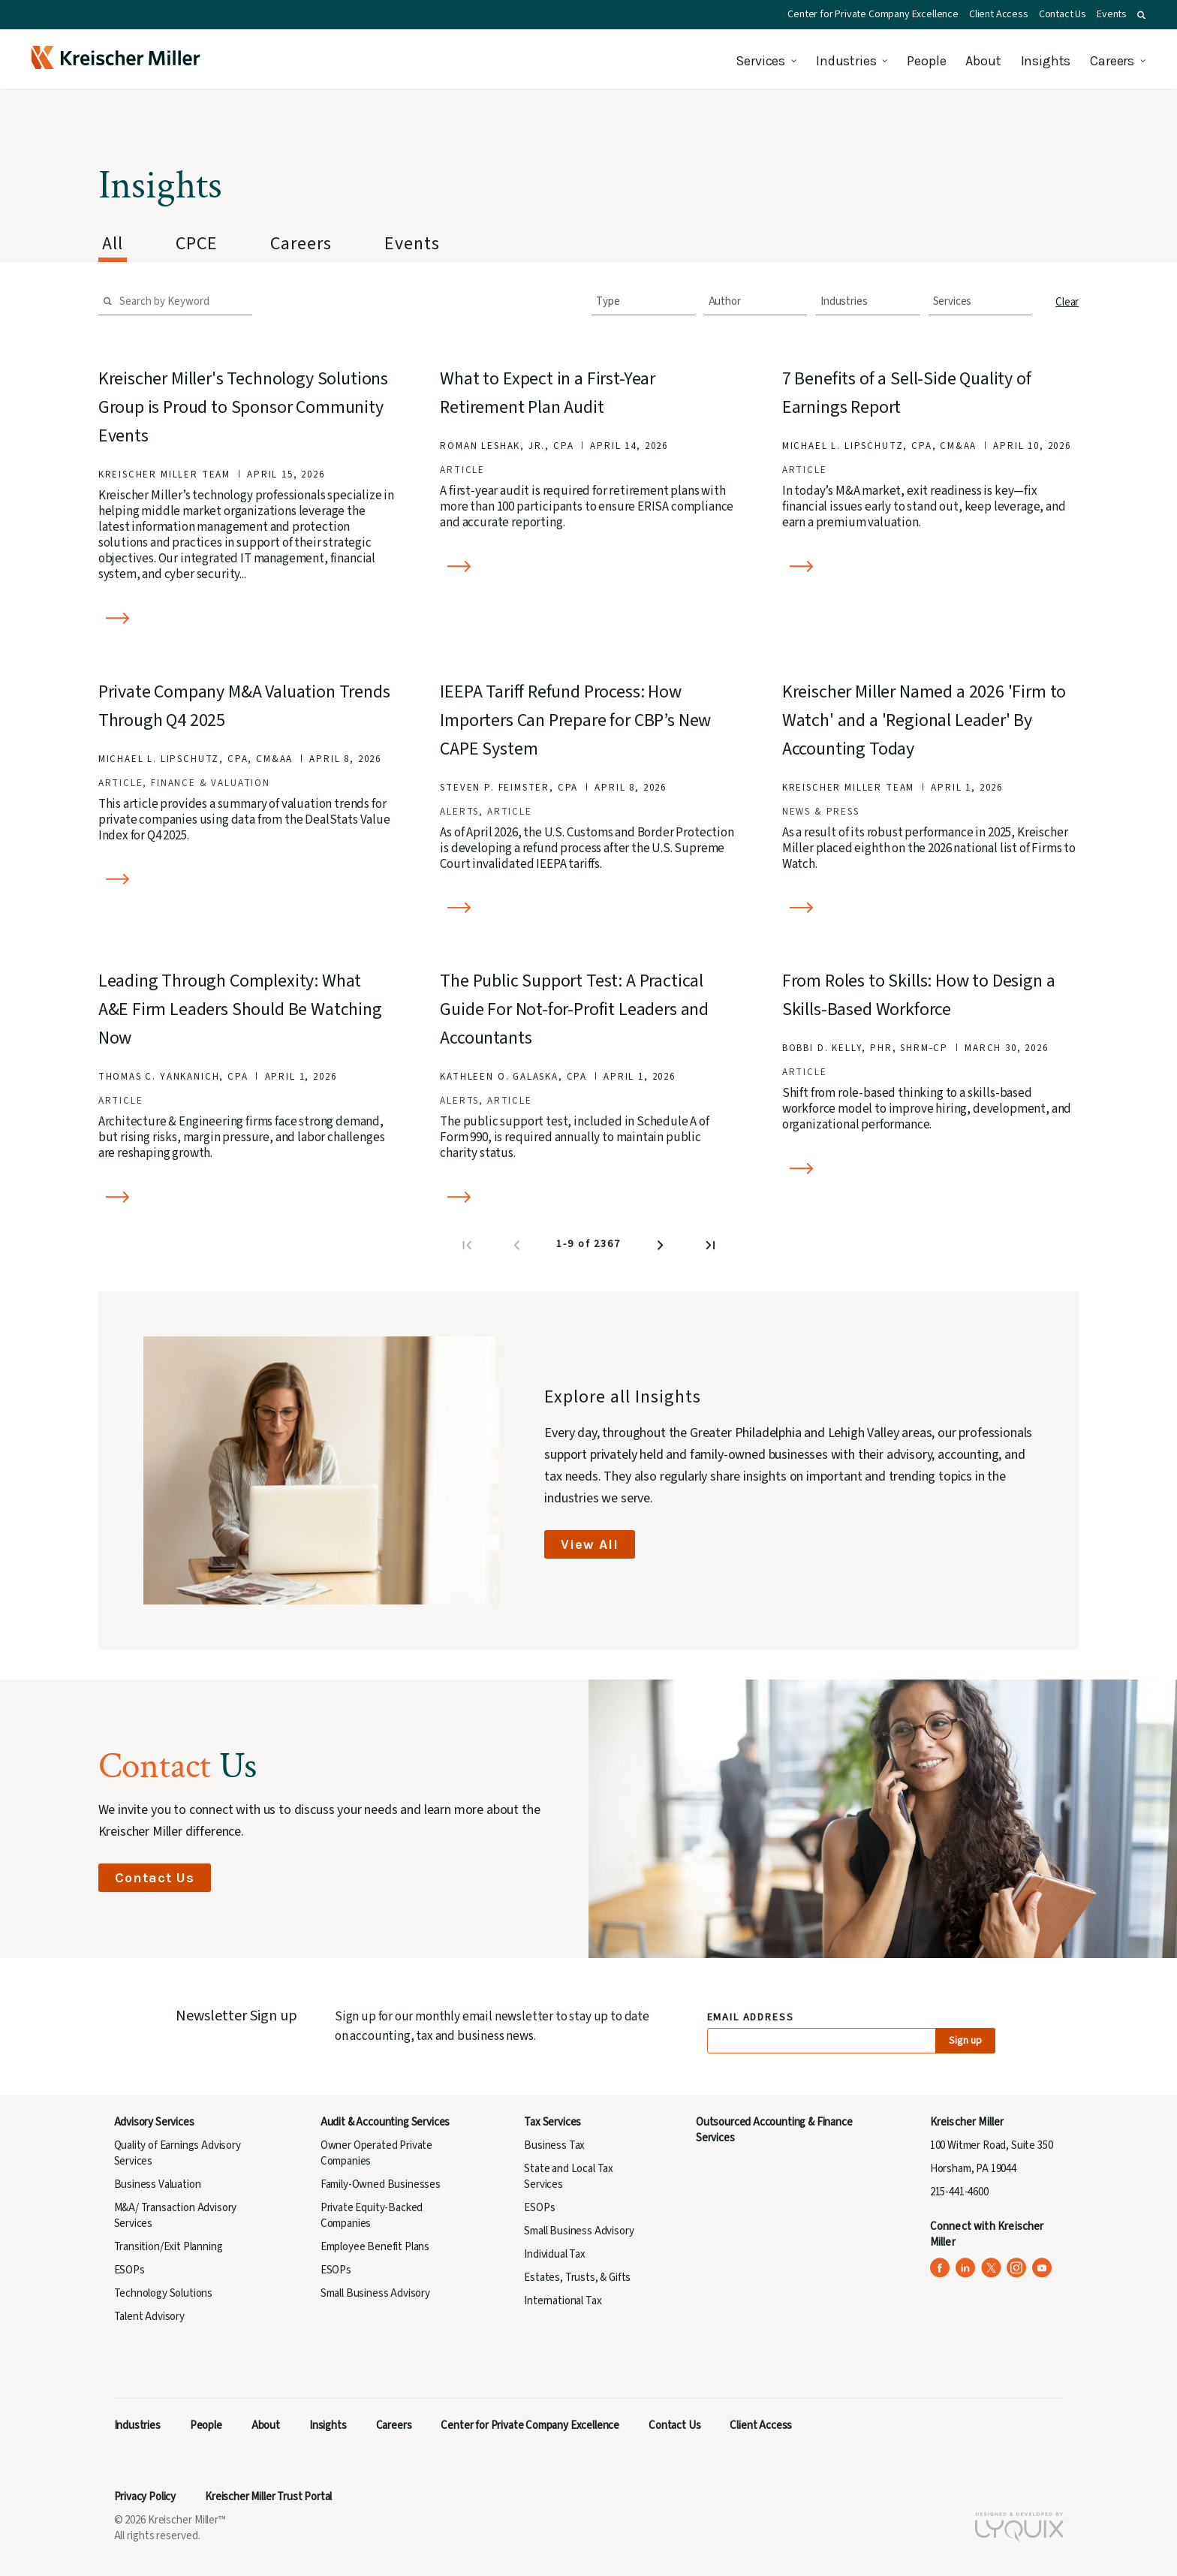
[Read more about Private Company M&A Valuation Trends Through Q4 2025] (247, 879)
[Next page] (662, 1249)
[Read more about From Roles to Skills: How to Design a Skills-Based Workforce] (930, 1168)
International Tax (562, 2301)
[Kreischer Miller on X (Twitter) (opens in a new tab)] (991, 2268)
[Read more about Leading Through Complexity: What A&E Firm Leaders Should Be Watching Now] (247, 1197)
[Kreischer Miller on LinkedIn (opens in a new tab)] (966, 2268)
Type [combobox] (607, 301)
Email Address (751, 2018)
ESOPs (129, 2270)
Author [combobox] (725, 301)
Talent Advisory (149, 2316)
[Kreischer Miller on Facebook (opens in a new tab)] (940, 2268)
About (983, 61)
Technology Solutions (163, 2293)
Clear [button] (1067, 302)
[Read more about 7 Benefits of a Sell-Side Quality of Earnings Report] (930, 566)
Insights (1046, 61)
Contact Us (1062, 14)
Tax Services (552, 2122)
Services (760, 61)
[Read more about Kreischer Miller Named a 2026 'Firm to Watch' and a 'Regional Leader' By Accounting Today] (930, 908)
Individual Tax (554, 2254)
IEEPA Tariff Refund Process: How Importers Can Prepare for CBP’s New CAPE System (575, 720)
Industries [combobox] (843, 301)
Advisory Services (154, 2122)
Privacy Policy (145, 2497)
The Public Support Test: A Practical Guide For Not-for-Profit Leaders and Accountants (574, 1009)
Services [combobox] (952, 301)
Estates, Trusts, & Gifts (577, 2277)
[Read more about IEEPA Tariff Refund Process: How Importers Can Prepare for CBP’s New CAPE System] (588, 908)
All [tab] (112, 243)
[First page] (468, 1249)
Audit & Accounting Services (385, 2122)
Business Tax (554, 2145)
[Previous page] (518, 1249)
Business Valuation (157, 2184)
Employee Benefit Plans (375, 2247)
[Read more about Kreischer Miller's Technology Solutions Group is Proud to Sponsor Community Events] (247, 618)
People (926, 61)
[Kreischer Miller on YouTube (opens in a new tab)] (1042, 2268)
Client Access (998, 14)
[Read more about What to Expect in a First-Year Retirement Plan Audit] (588, 566)
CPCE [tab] (197, 243)
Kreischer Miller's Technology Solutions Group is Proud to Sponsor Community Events (243, 407)
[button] (1141, 15)
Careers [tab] (301, 243)
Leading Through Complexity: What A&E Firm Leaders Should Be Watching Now (240, 1009)
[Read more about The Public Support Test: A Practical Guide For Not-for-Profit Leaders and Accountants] (588, 1197)
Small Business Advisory (375, 2293)
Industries (846, 61)
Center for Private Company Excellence (873, 14)
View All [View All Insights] (590, 1544)
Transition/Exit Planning (168, 2247)
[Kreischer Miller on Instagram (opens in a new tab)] (1017, 2268)
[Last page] (712, 1249)
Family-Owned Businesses (381, 2184)
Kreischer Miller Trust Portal (268, 2497)
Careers (1112, 61)
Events (1112, 14)
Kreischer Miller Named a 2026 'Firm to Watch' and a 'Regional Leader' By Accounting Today (924, 720)
